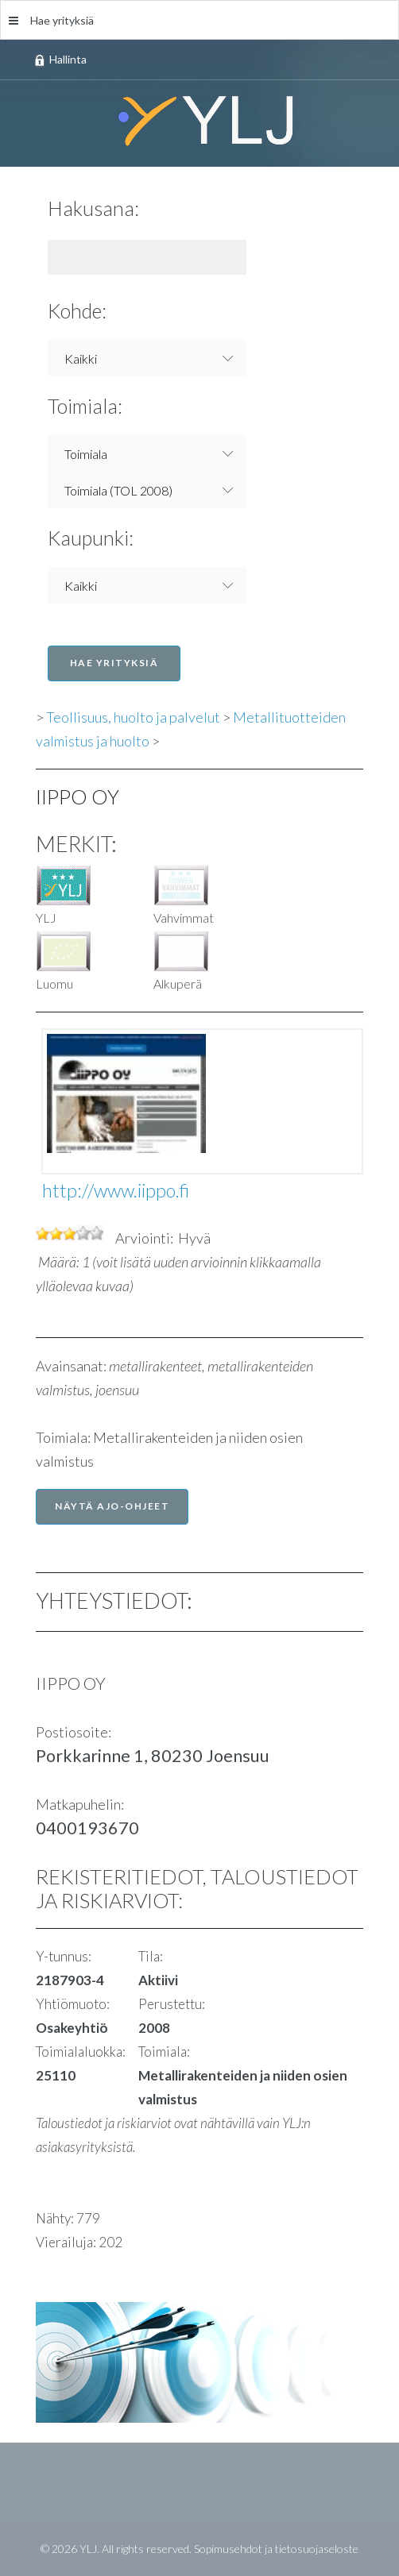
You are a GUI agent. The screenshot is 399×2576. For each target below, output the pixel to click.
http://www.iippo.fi (115, 1190)
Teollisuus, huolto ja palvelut (133, 717)
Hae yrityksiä (51, 20)
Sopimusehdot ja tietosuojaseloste (276, 2548)
